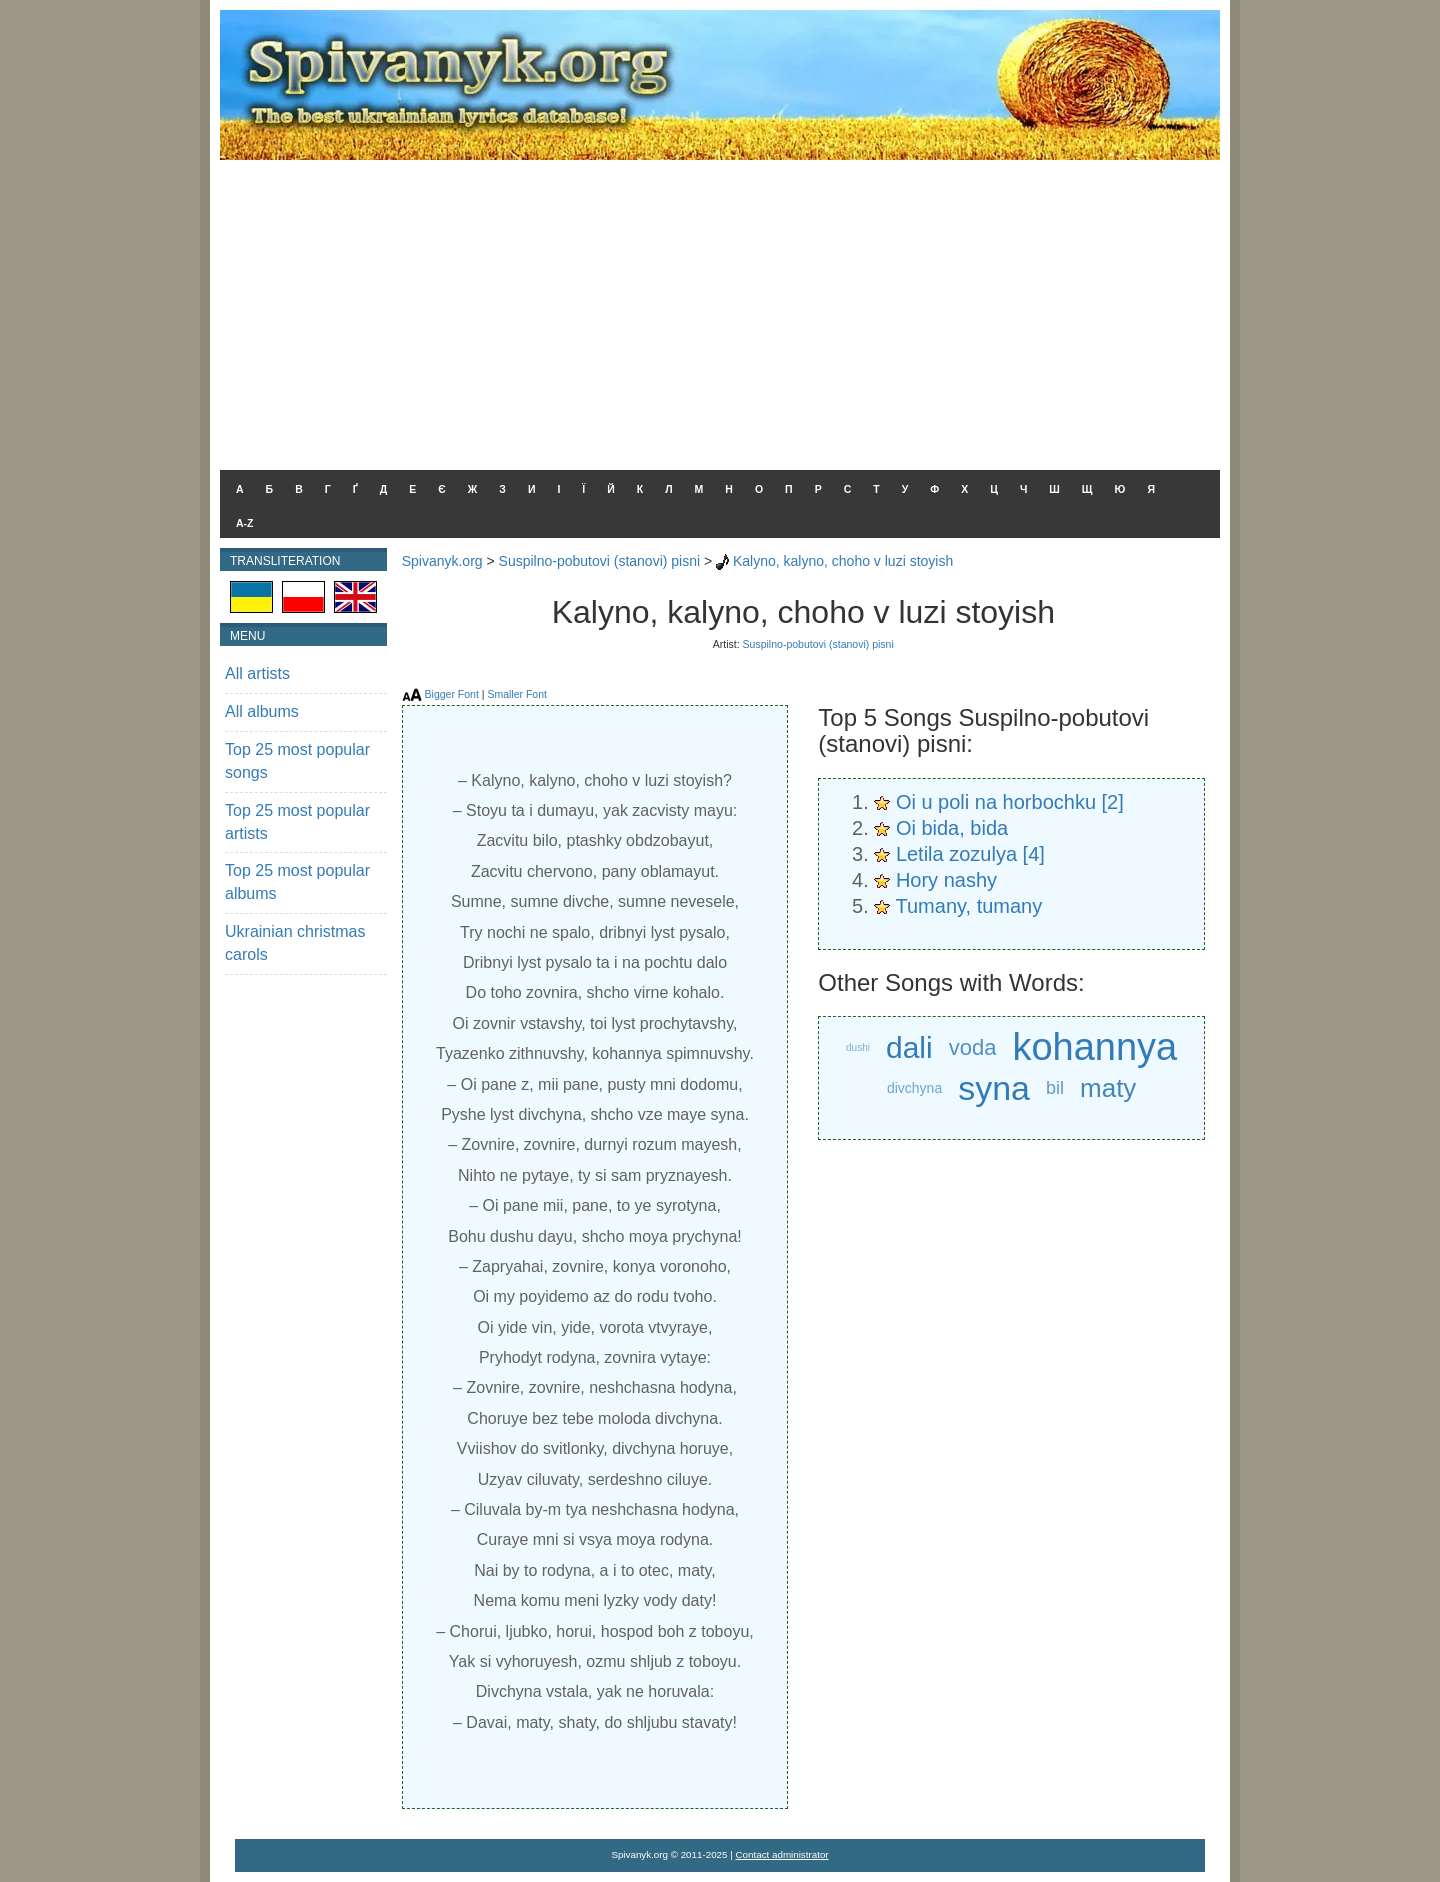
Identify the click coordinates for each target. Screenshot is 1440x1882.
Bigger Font (452, 694)
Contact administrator (782, 1854)
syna (994, 1088)
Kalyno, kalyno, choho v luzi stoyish (843, 561)
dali (909, 1047)
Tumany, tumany (969, 906)
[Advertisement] (720, 310)
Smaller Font (517, 694)
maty (1108, 1088)
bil (1055, 1088)
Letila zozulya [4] (970, 854)
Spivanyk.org (442, 561)
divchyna (914, 1088)
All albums (262, 711)
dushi (858, 1047)
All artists (257, 673)
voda (973, 1047)
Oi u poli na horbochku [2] (1010, 802)
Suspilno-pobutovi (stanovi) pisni (600, 561)
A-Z (245, 523)
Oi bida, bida (952, 828)
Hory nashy (946, 880)
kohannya (1094, 1047)
